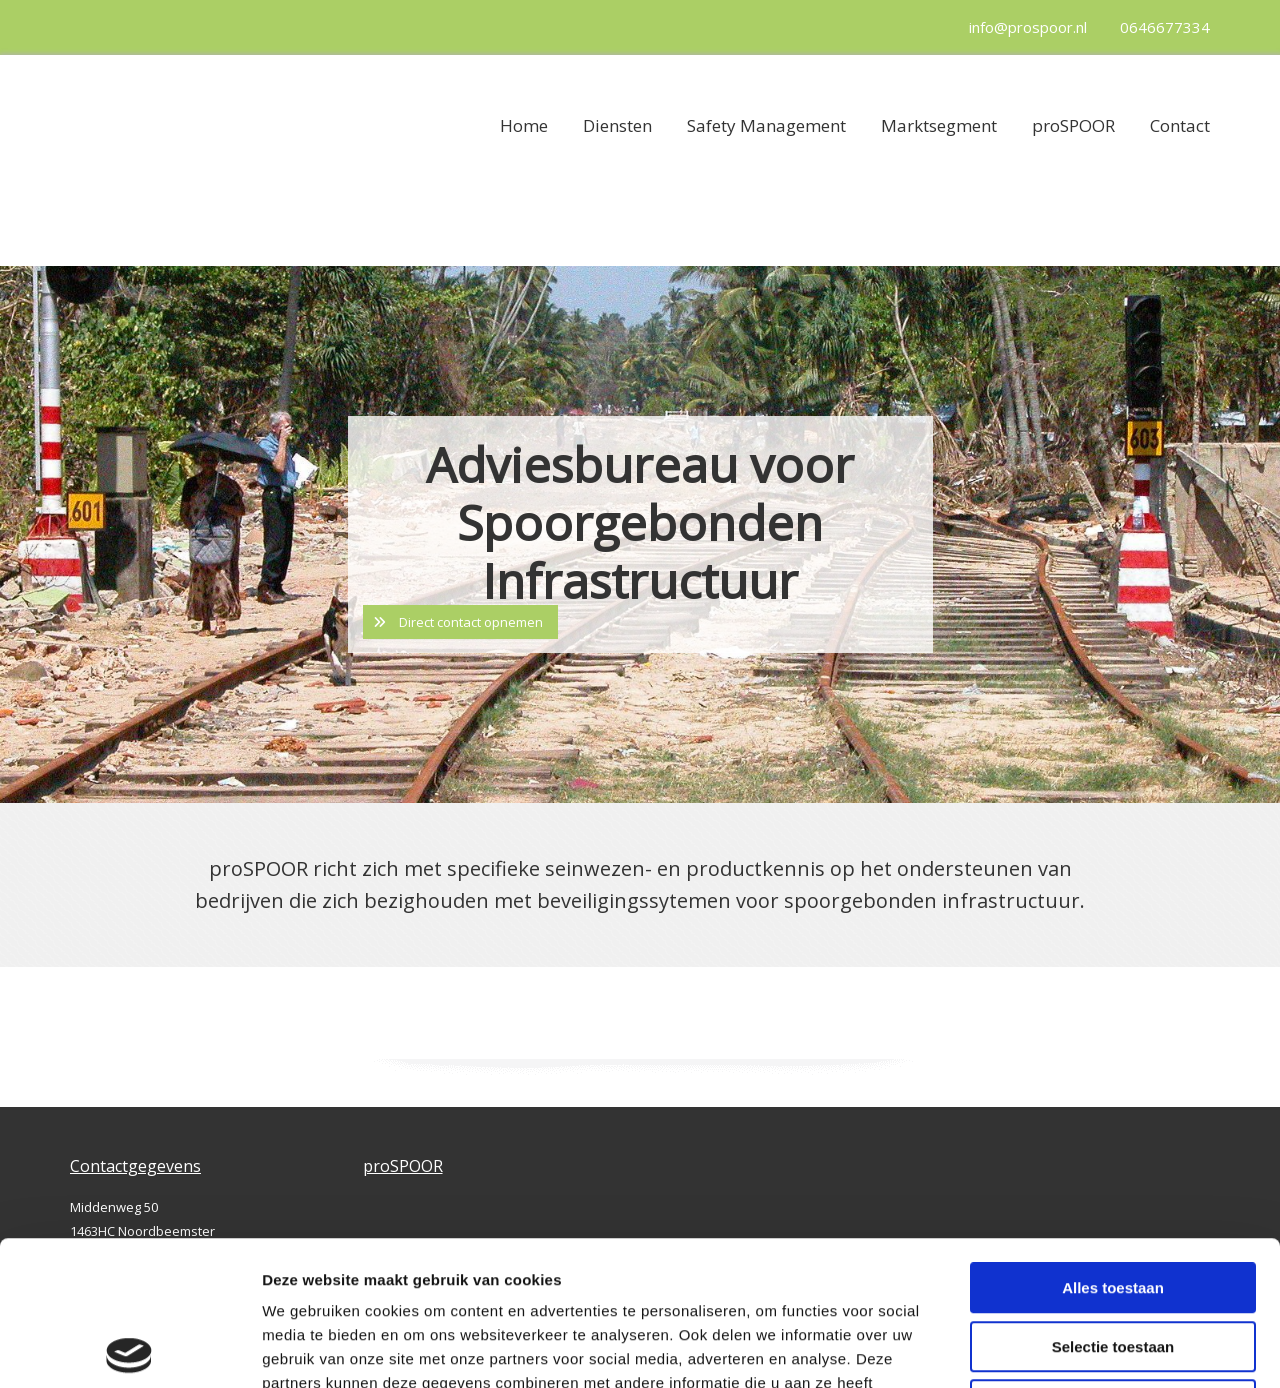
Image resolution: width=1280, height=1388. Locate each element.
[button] (460, 622)
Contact (1180, 125)
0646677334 (1165, 27)
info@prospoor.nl (1028, 27)
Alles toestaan (1113, 1143)
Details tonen (1080, 1348)
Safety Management (766, 125)
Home (524, 125)
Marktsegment (939, 125)
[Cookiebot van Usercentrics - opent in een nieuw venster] (129, 1349)
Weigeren (1112, 1260)
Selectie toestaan (1113, 1202)
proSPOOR (1073, 125)
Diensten (617, 125)
